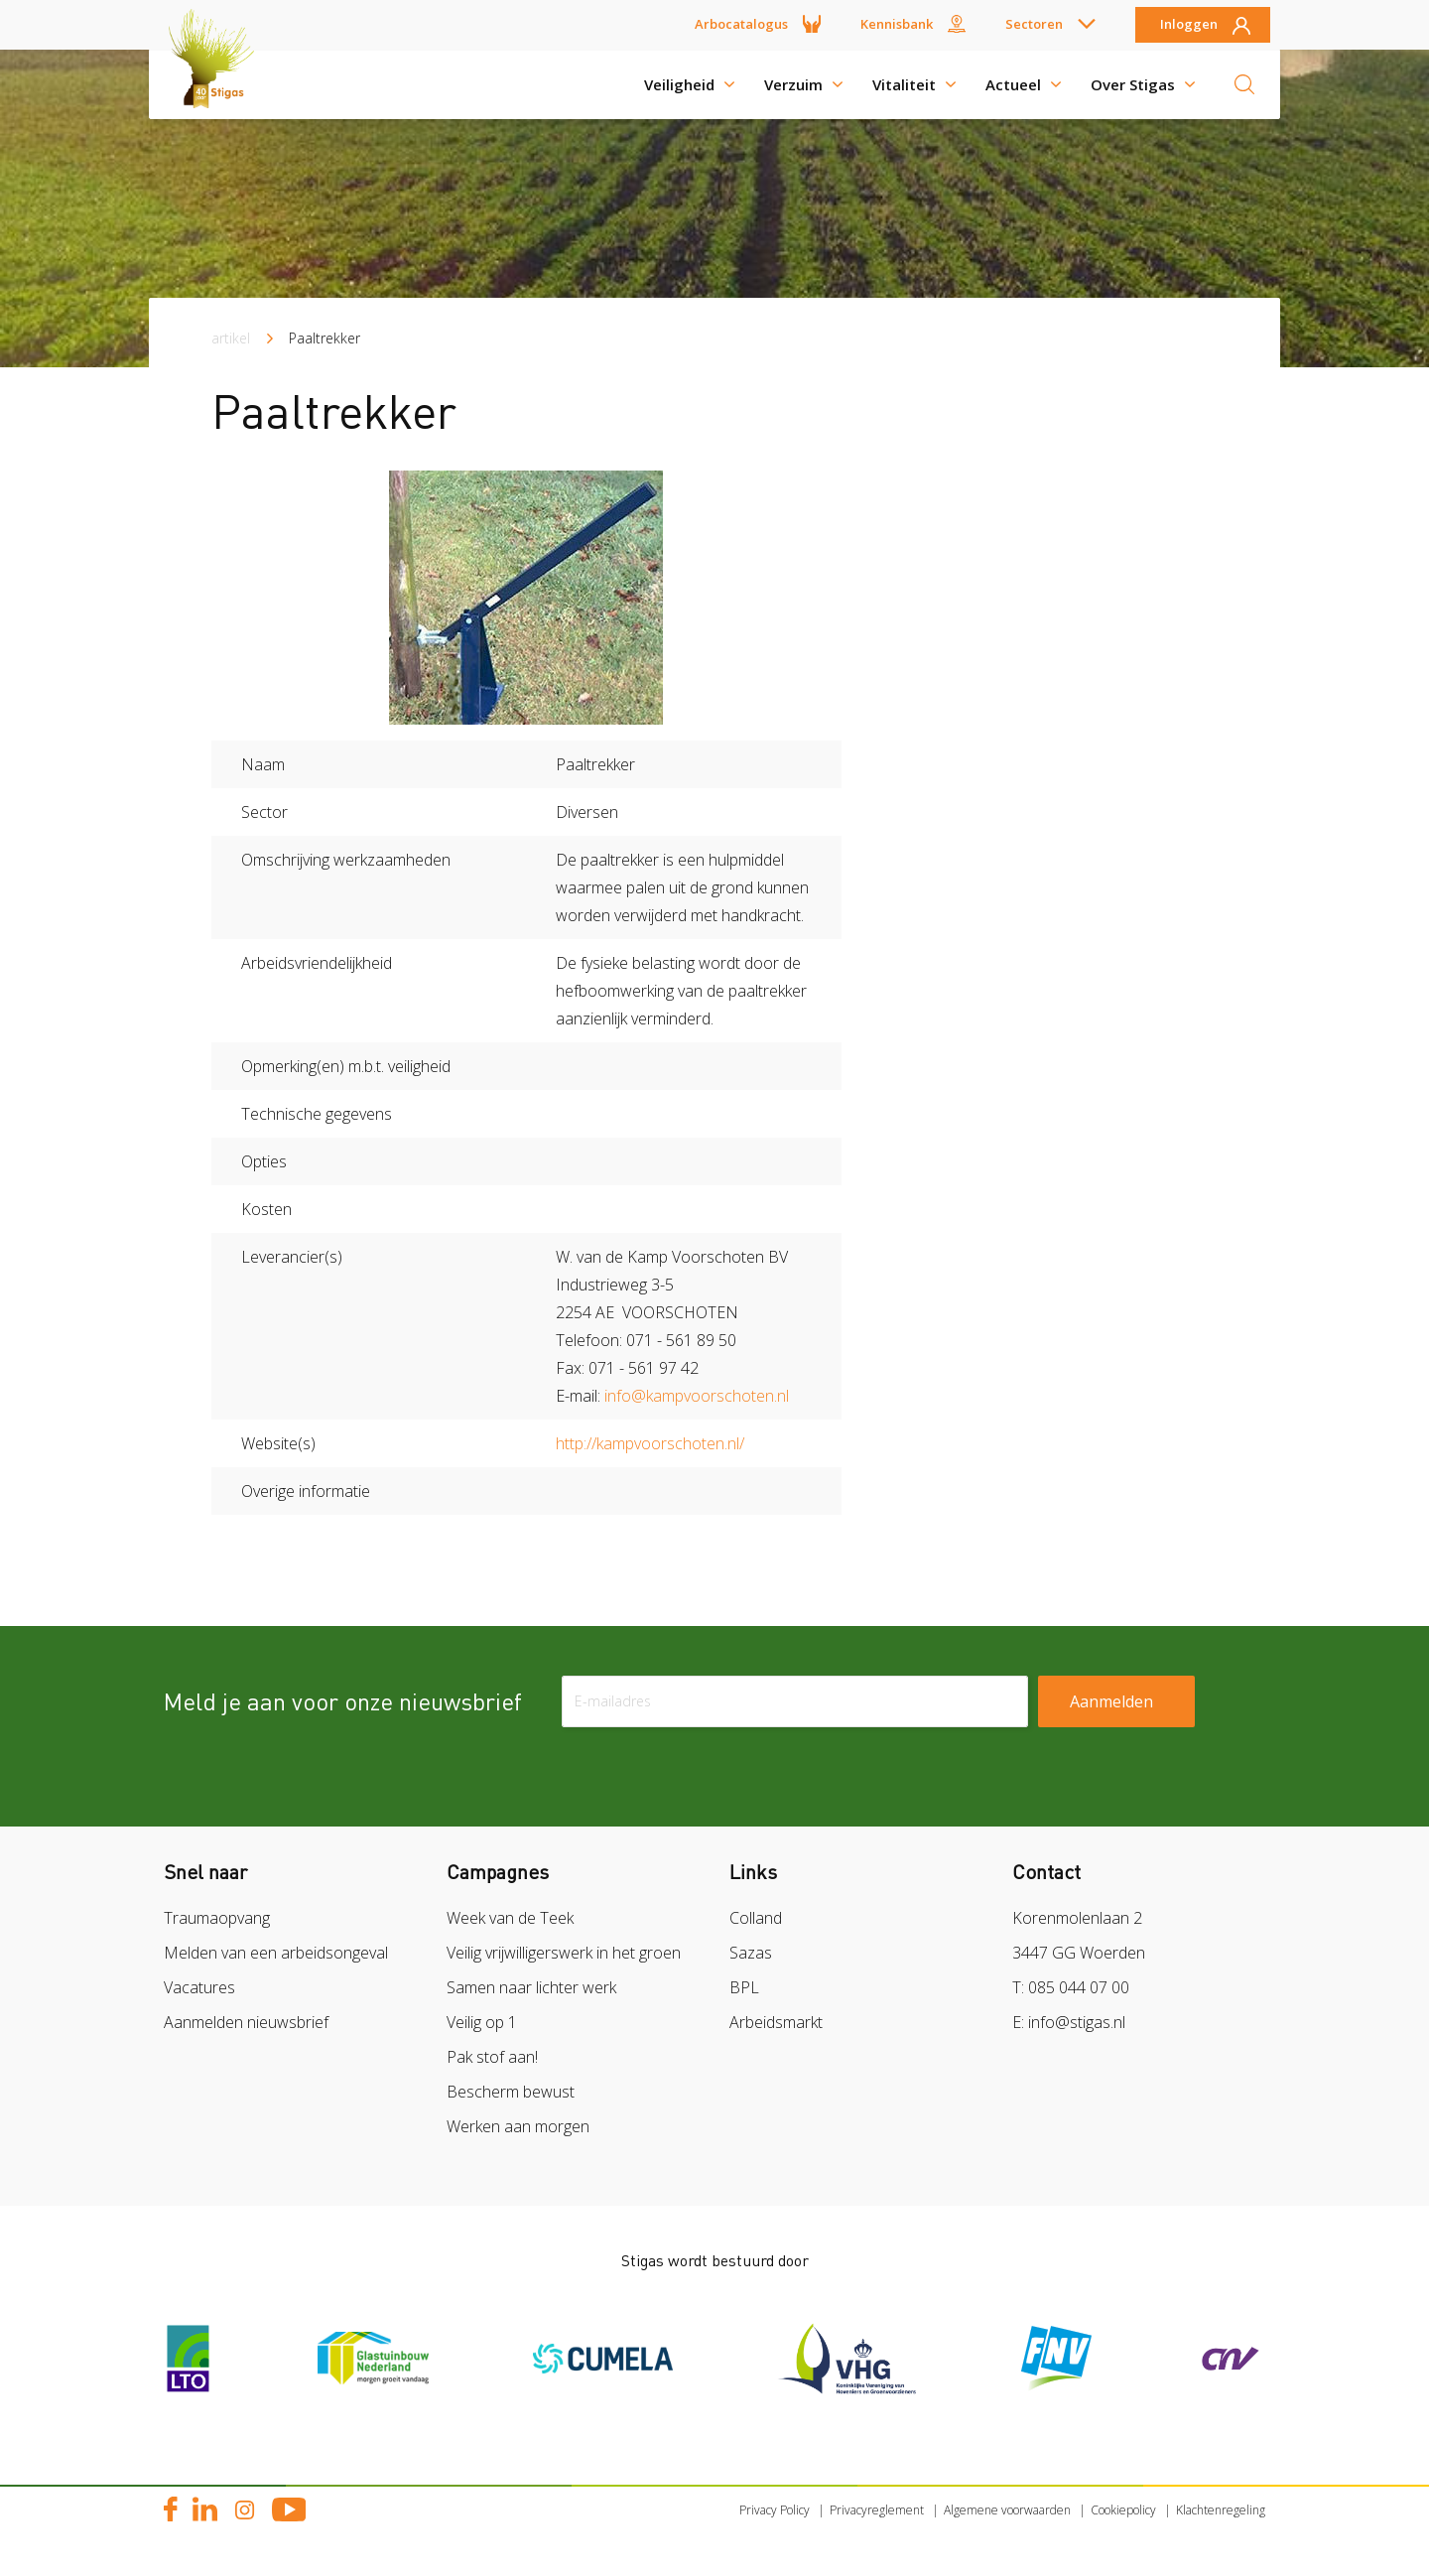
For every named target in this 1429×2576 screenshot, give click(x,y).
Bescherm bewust (511, 2091)
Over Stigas (1133, 84)
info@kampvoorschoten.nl (696, 1396)
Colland (755, 1918)
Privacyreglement (877, 2510)
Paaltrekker (324, 338)
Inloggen (1189, 25)
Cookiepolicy (1123, 2510)
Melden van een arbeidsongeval (276, 1953)
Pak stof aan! (492, 2057)
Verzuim (793, 84)
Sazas (750, 1953)
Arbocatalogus (741, 24)
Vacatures (199, 1987)
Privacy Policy (774, 2510)
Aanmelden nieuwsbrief (246, 2022)
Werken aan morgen (518, 2126)
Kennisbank (896, 24)
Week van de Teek (510, 1918)
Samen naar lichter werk (531, 1987)
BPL (744, 1987)
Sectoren (1034, 24)
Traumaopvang (217, 1918)
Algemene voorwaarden (1007, 2510)
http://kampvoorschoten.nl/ (650, 1443)
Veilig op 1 (482, 2022)
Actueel (1013, 84)
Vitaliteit (904, 84)
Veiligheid (679, 84)
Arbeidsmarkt (776, 2022)
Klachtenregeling (1220, 2510)
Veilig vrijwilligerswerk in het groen (564, 1953)
